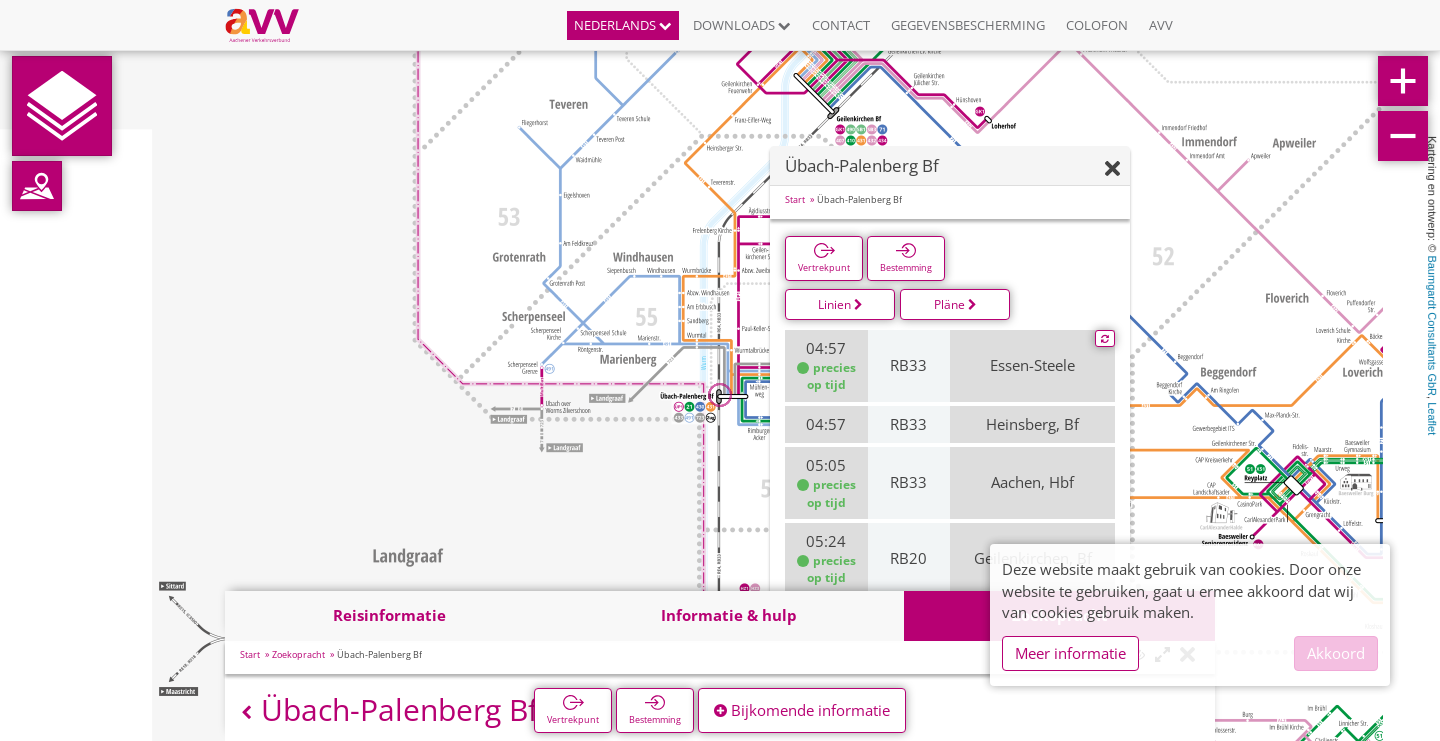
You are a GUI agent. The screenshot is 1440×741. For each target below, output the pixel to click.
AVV (1161, 25)
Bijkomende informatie (802, 710)
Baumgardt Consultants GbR (1432, 325)
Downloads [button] (742, 25)
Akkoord (1336, 653)
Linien (840, 304)
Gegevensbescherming (968, 25)
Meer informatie (1070, 653)
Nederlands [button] (623, 25)
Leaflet (1432, 418)
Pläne (955, 304)
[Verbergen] (1112, 169)
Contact (841, 25)
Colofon (1097, 25)
